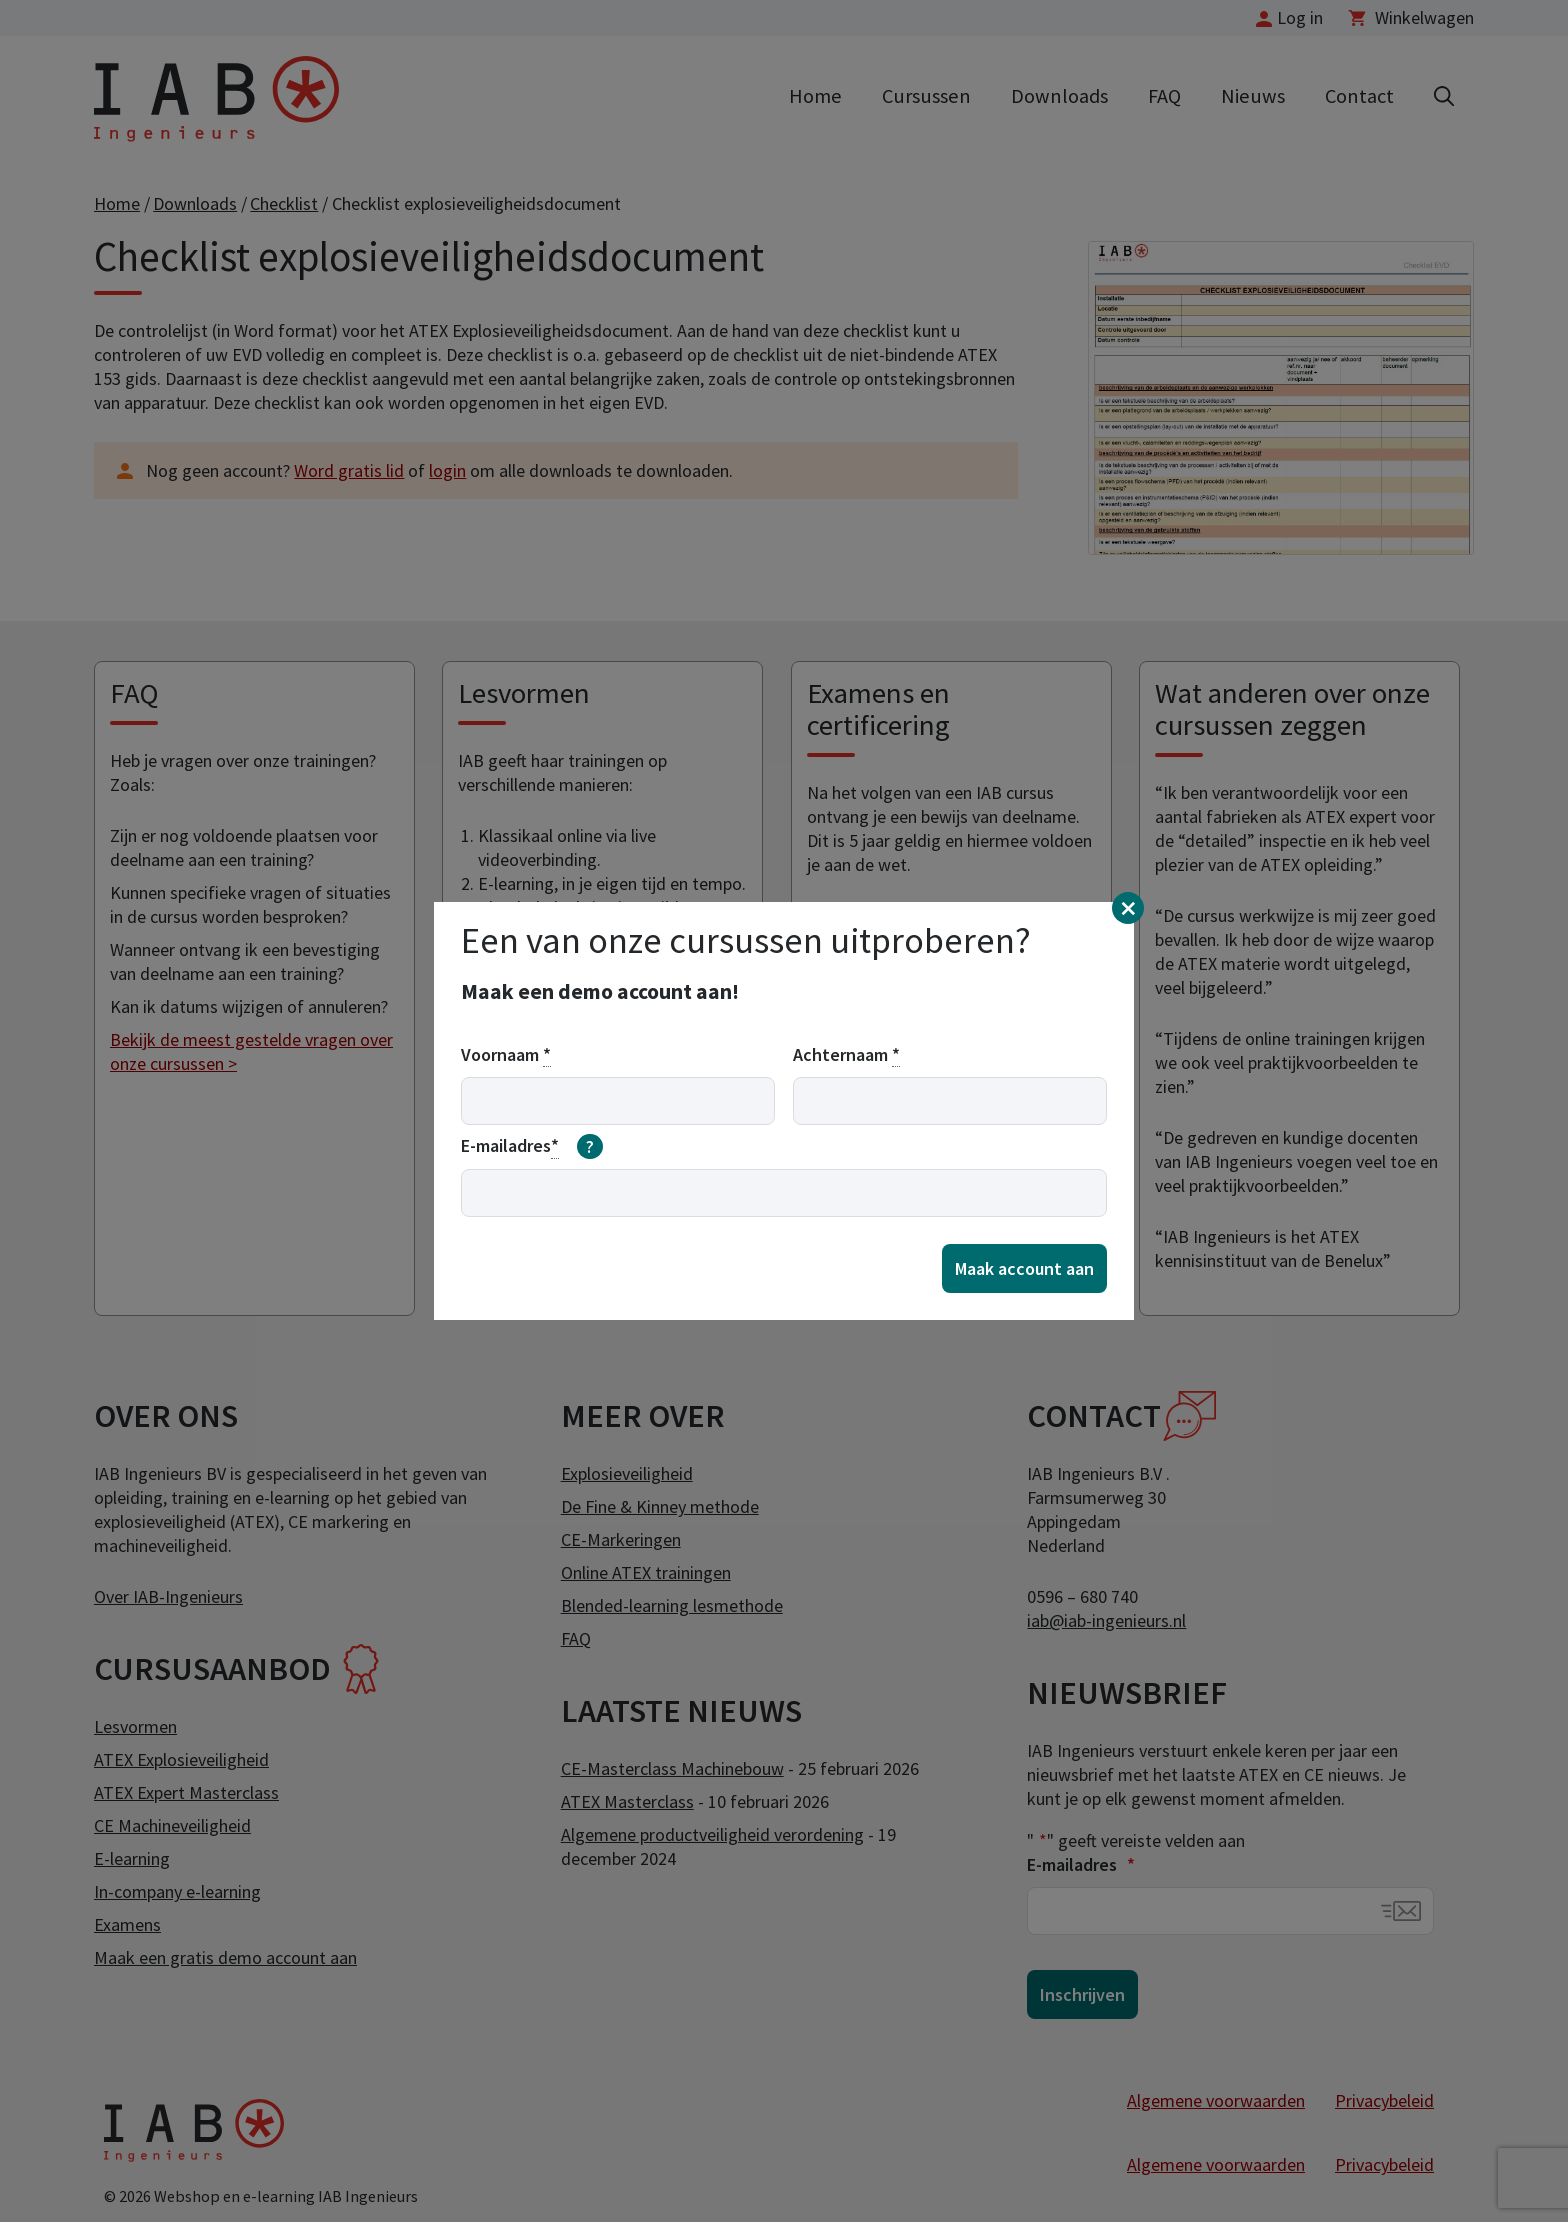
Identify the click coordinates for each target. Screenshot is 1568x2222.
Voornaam (506, 1055)
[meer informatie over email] (590, 1147)
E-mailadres (532, 1147)
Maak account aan (1024, 1268)
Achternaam (846, 1055)
